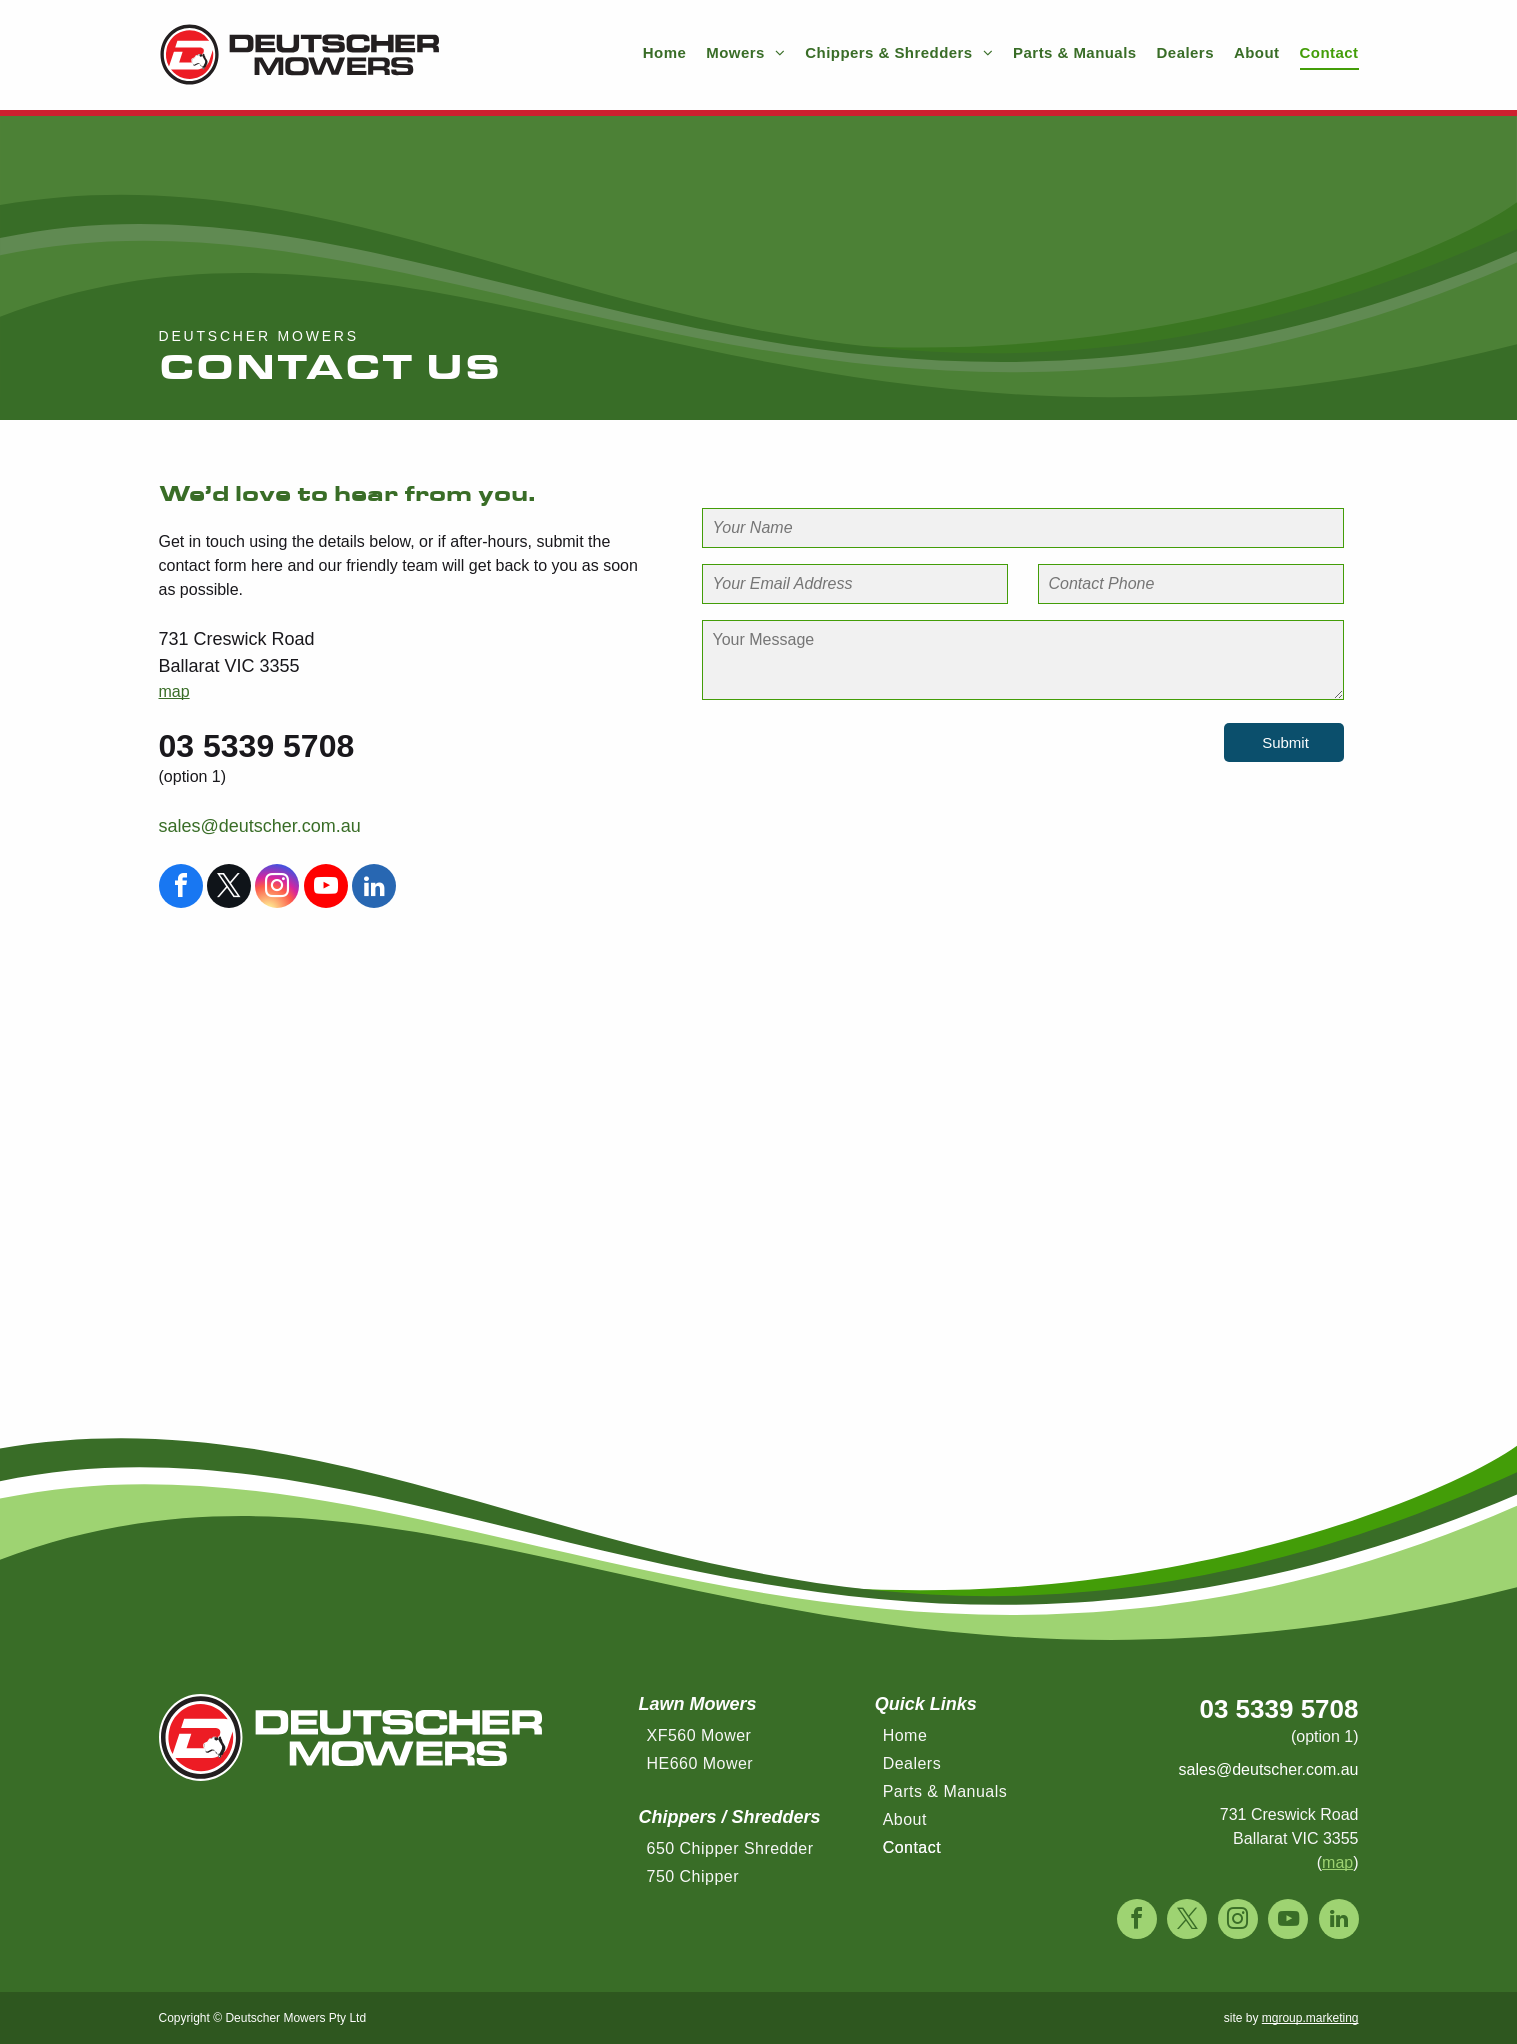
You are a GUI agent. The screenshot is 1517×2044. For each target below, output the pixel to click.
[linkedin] (374, 888)
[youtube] (326, 888)
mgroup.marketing (1310, 2018)
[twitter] (229, 888)
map (174, 691)
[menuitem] (654, 53)
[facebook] (181, 888)
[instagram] (277, 888)
